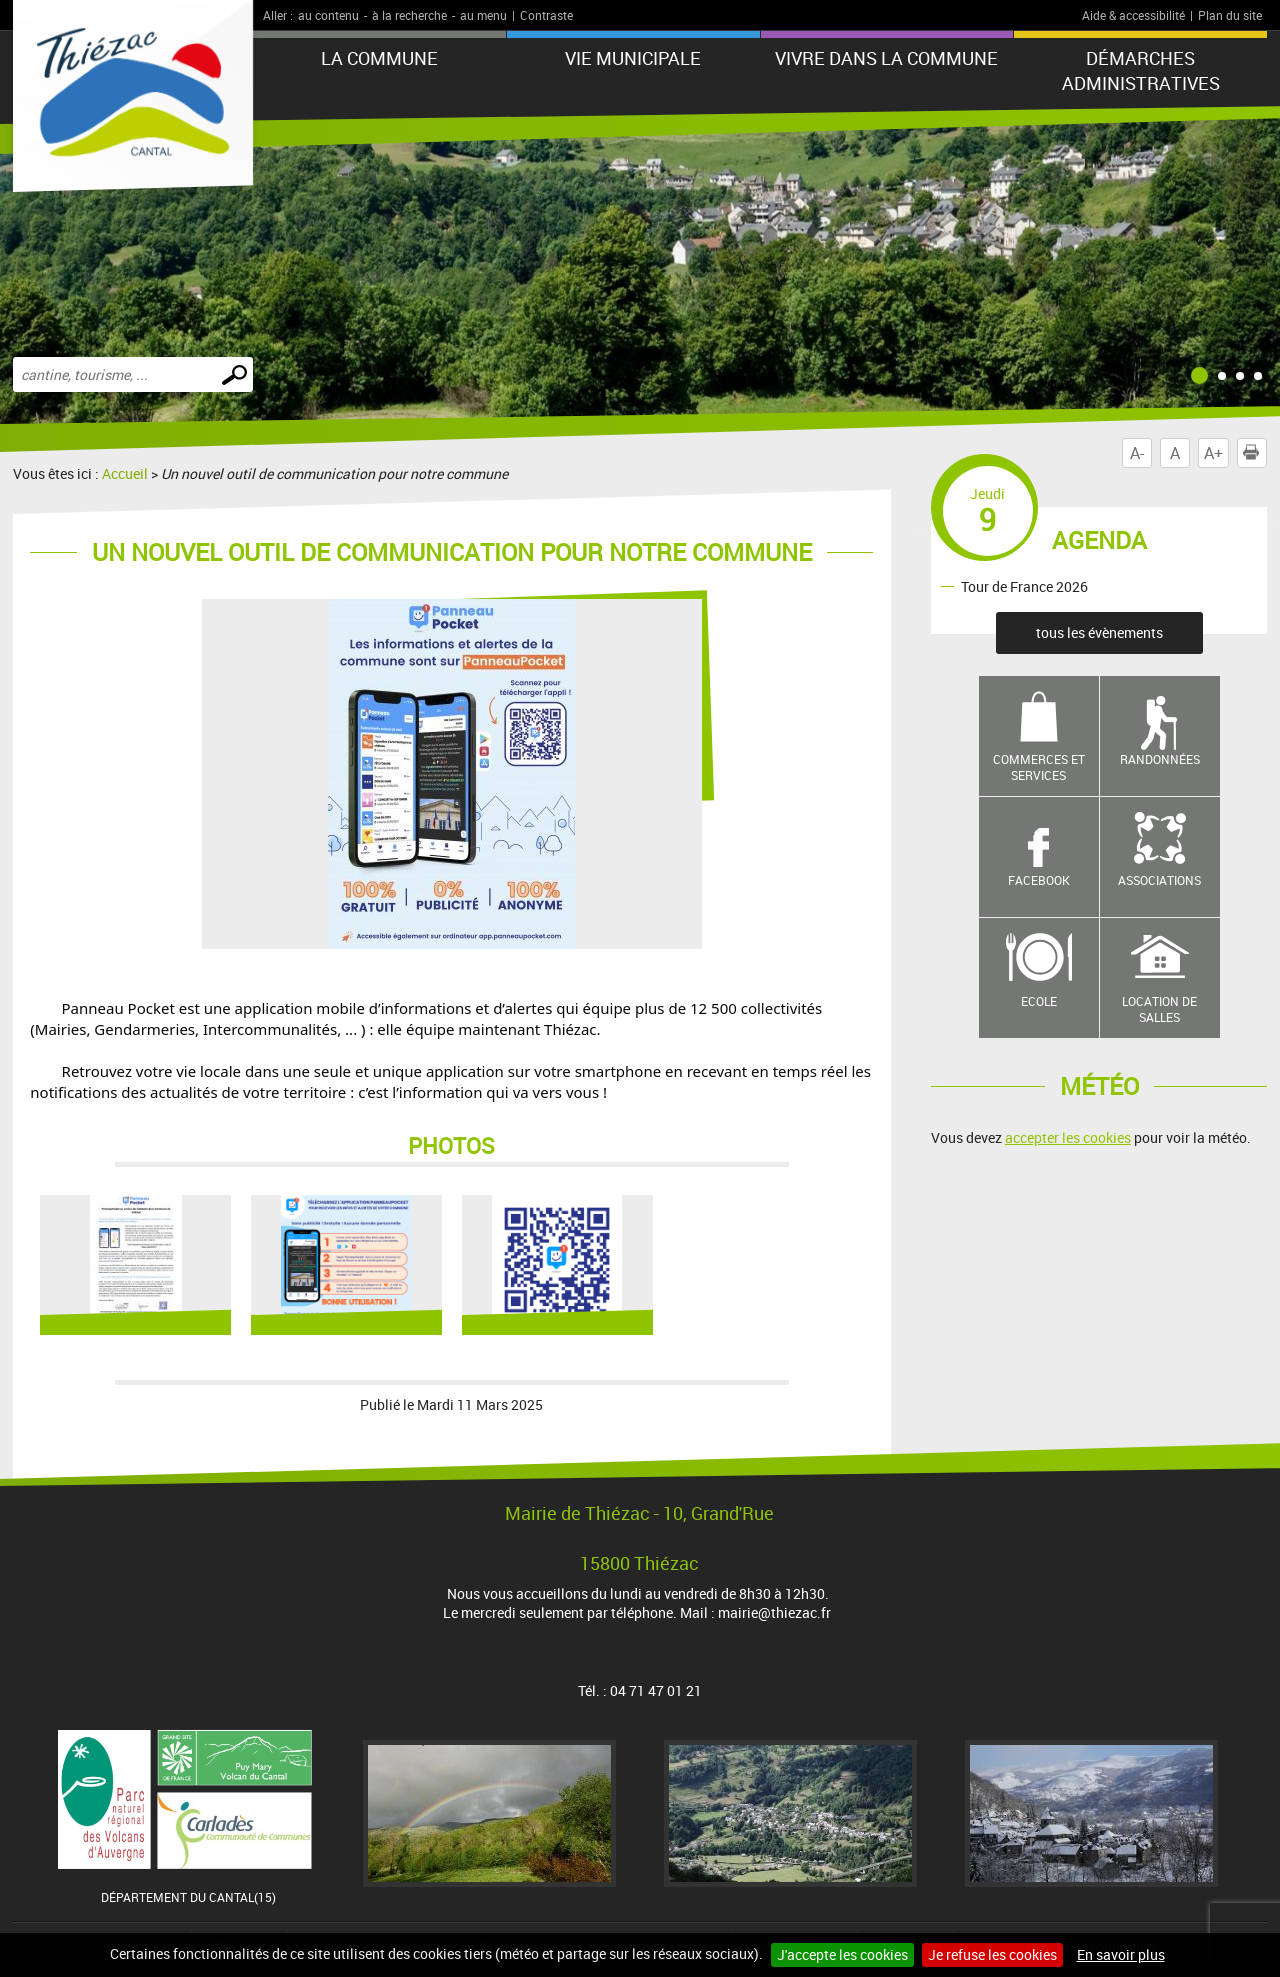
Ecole (1039, 1001)
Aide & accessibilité (1133, 15)
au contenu (328, 15)
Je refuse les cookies (992, 1954)
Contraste (546, 15)
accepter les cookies (1068, 1137)
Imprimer (1255, 453)
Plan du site (1230, 15)
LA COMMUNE (379, 58)
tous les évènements (1099, 632)
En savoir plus (1121, 1954)
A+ (1213, 453)
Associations (1159, 880)
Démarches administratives (1141, 70)
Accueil (125, 473)
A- (1137, 453)
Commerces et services (1039, 767)
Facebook (1039, 880)
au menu (483, 15)
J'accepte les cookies (842, 1954)
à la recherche (409, 15)
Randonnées (1160, 759)
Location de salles (1159, 1009)
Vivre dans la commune (886, 58)
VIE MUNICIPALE (633, 58)
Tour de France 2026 (1024, 585)
